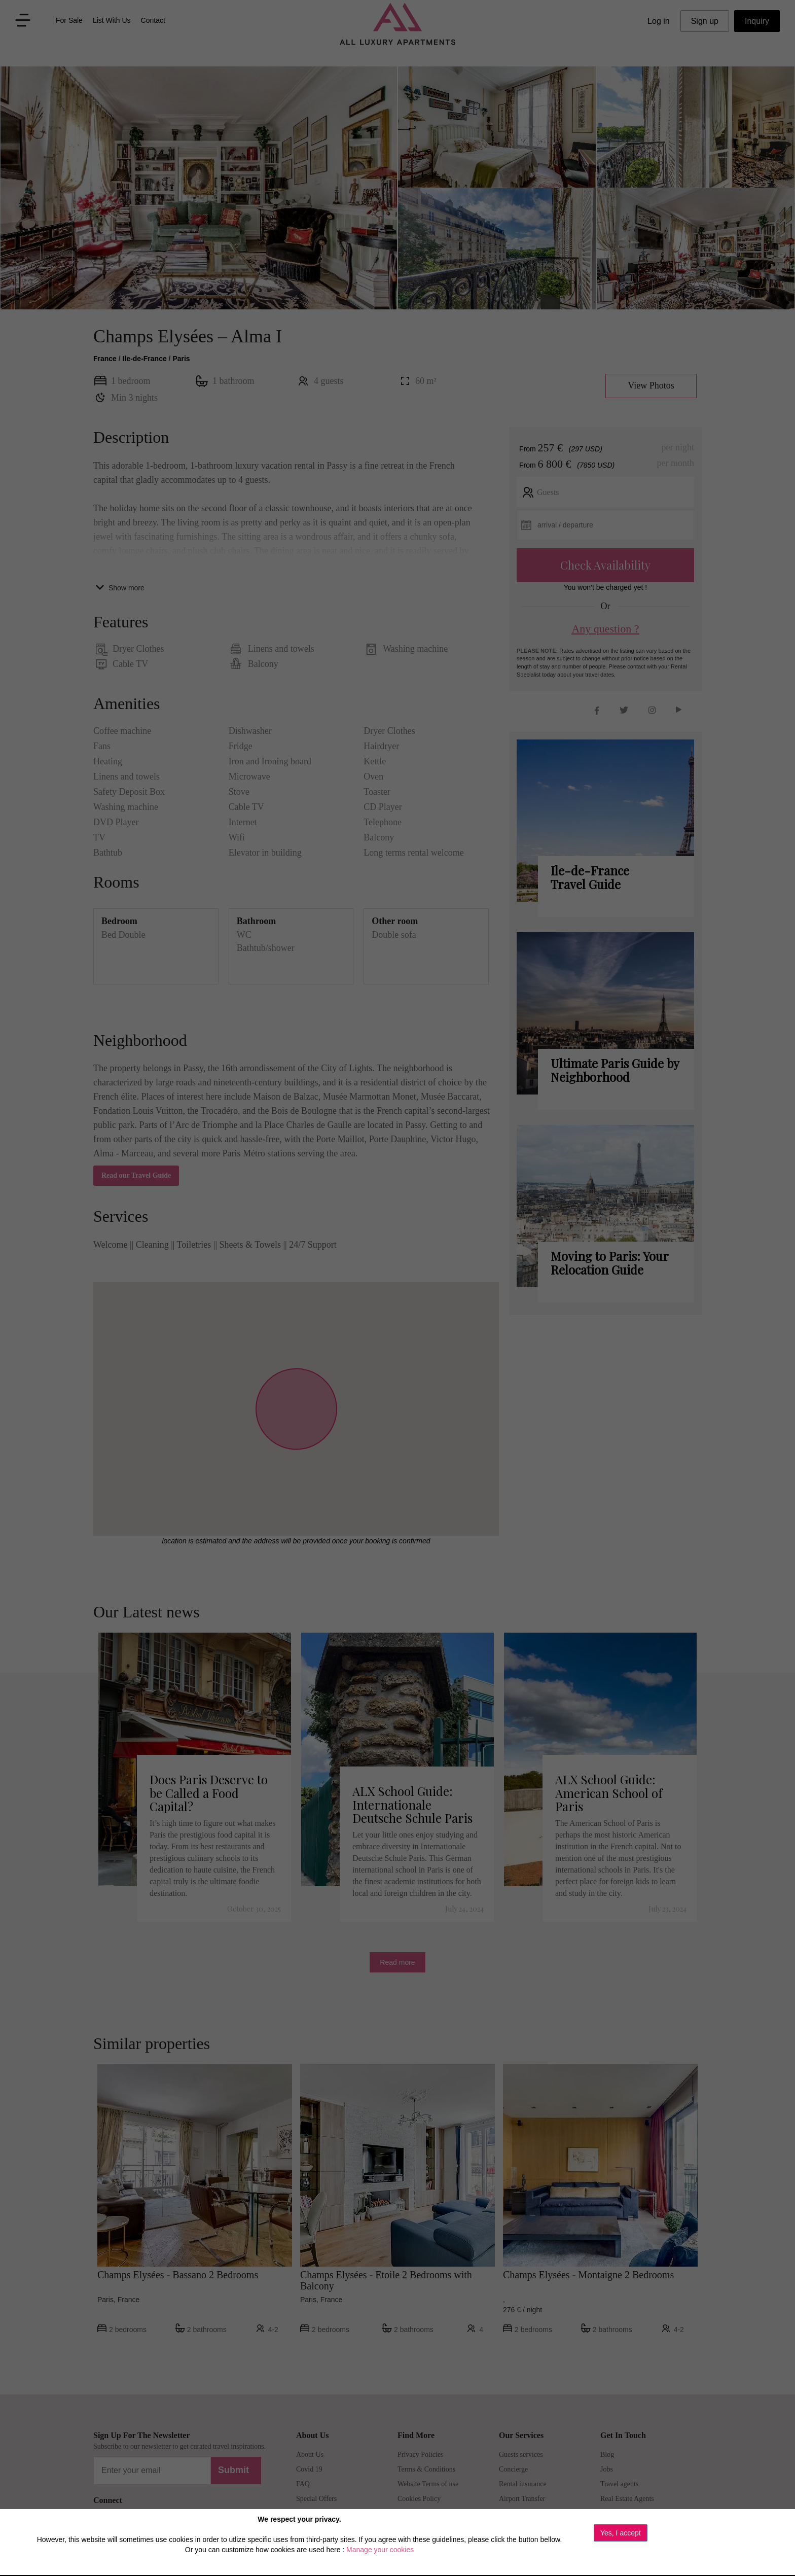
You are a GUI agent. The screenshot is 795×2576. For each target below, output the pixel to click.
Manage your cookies (380, 2550)
